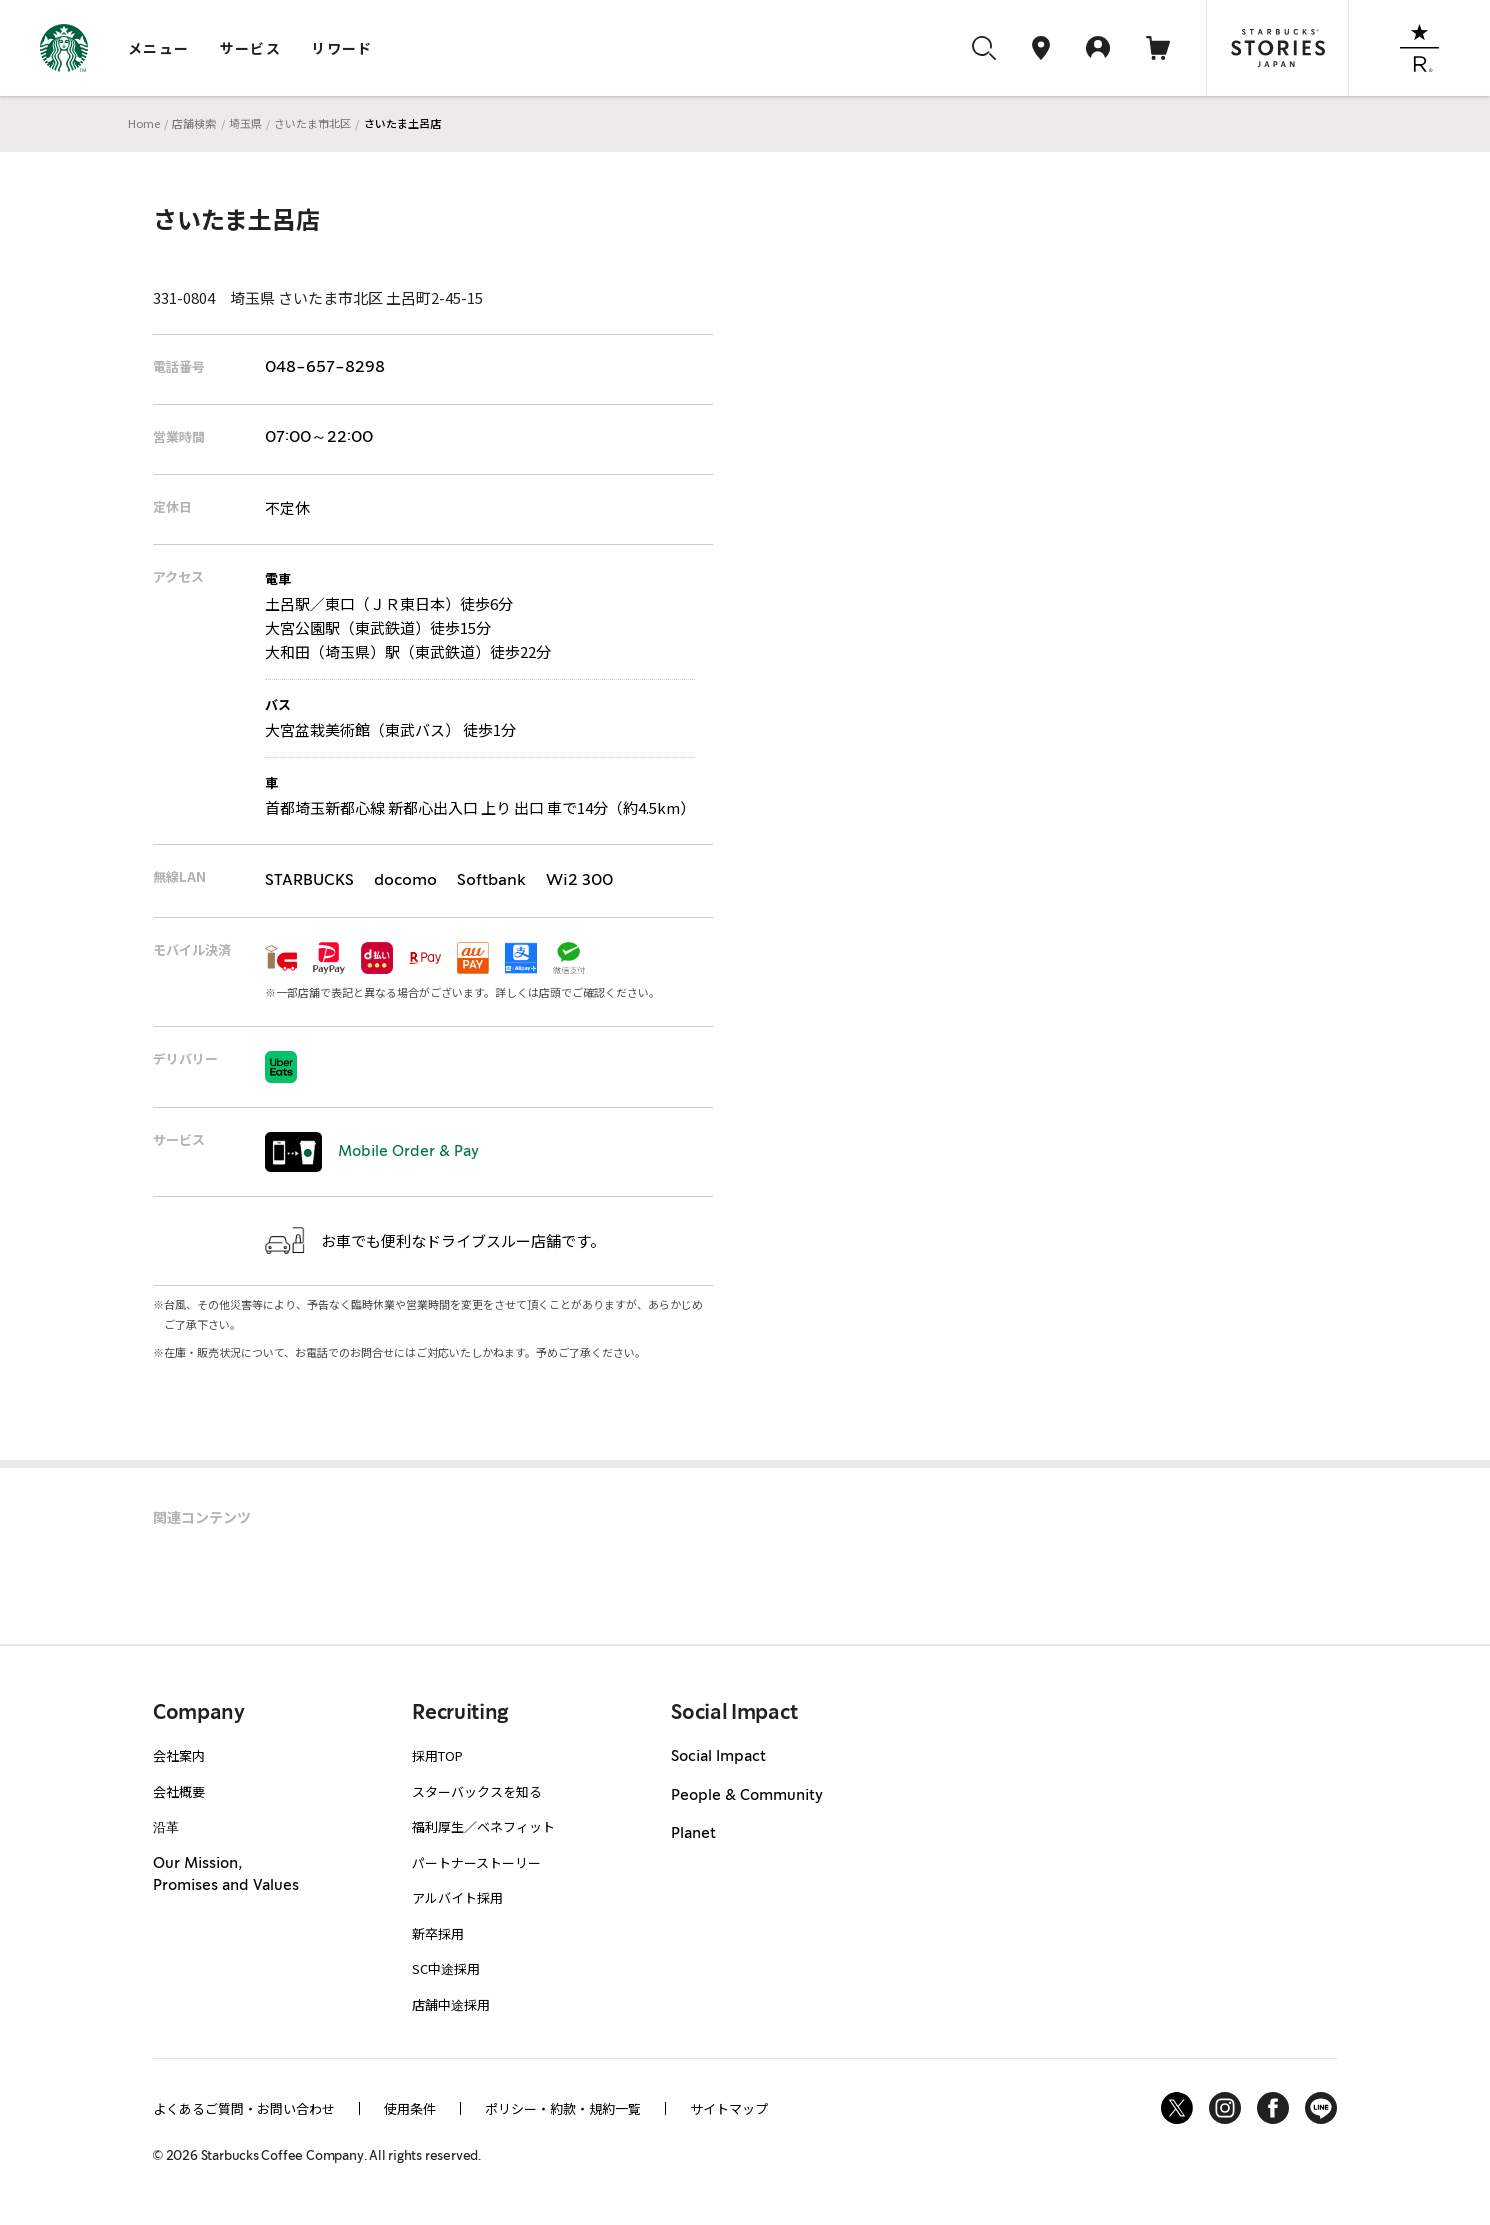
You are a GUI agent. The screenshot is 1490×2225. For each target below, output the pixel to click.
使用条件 (410, 2108)
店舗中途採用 (451, 2004)
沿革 (166, 1826)
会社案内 (179, 1755)
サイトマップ (729, 2108)
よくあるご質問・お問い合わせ (244, 2108)
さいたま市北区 (312, 123)
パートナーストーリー (476, 1862)
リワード (342, 48)
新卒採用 (438, 1933)
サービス (251, 48)
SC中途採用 (446, 1968)
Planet (693, 1834)
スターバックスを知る (477, 1791)
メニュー (159, 48)
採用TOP (437, 1755)
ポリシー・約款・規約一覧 (563, 2108)
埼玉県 (245, 123)
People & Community (747, 1796)
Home (144, 123)
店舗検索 (194, 123)
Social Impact (718, 1757)
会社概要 (179, 1791)
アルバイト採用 (457, 1897)
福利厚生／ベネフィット (483, 1826)
